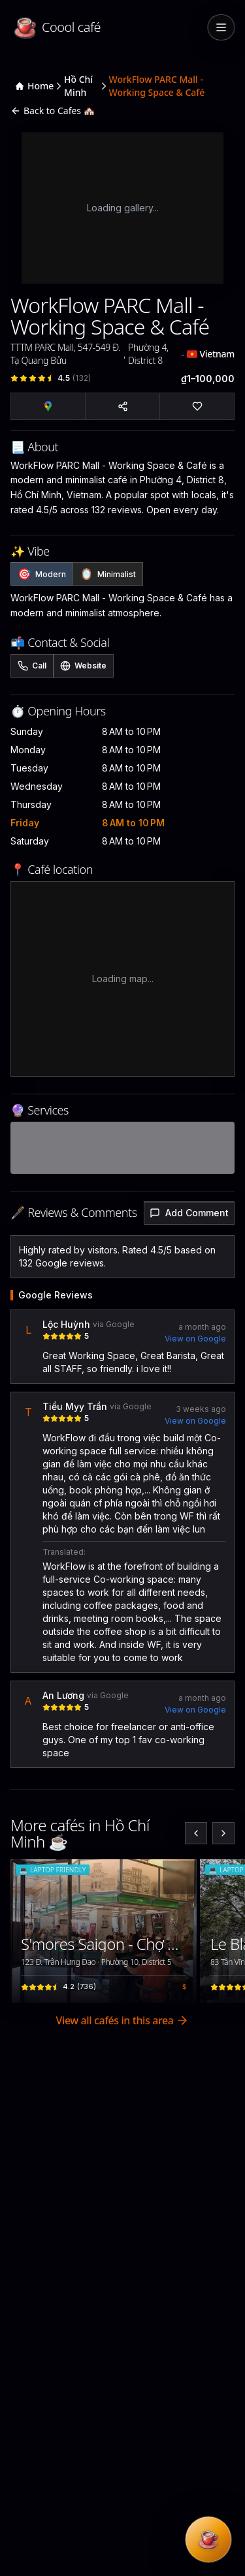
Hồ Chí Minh (78, 85)
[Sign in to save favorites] (179, 1876)
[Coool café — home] (106, 27)
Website (83, 666)
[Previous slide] (196, 1833)
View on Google (195, 1338)
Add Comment (189, 1212)
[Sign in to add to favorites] (197, 406)
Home (35, 86)
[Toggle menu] (221, 27)
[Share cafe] (122, 406)
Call (32, 666)
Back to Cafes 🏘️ (52, 110)
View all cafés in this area (122, 2020)
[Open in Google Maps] (48, 406)
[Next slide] (223, 1833)
